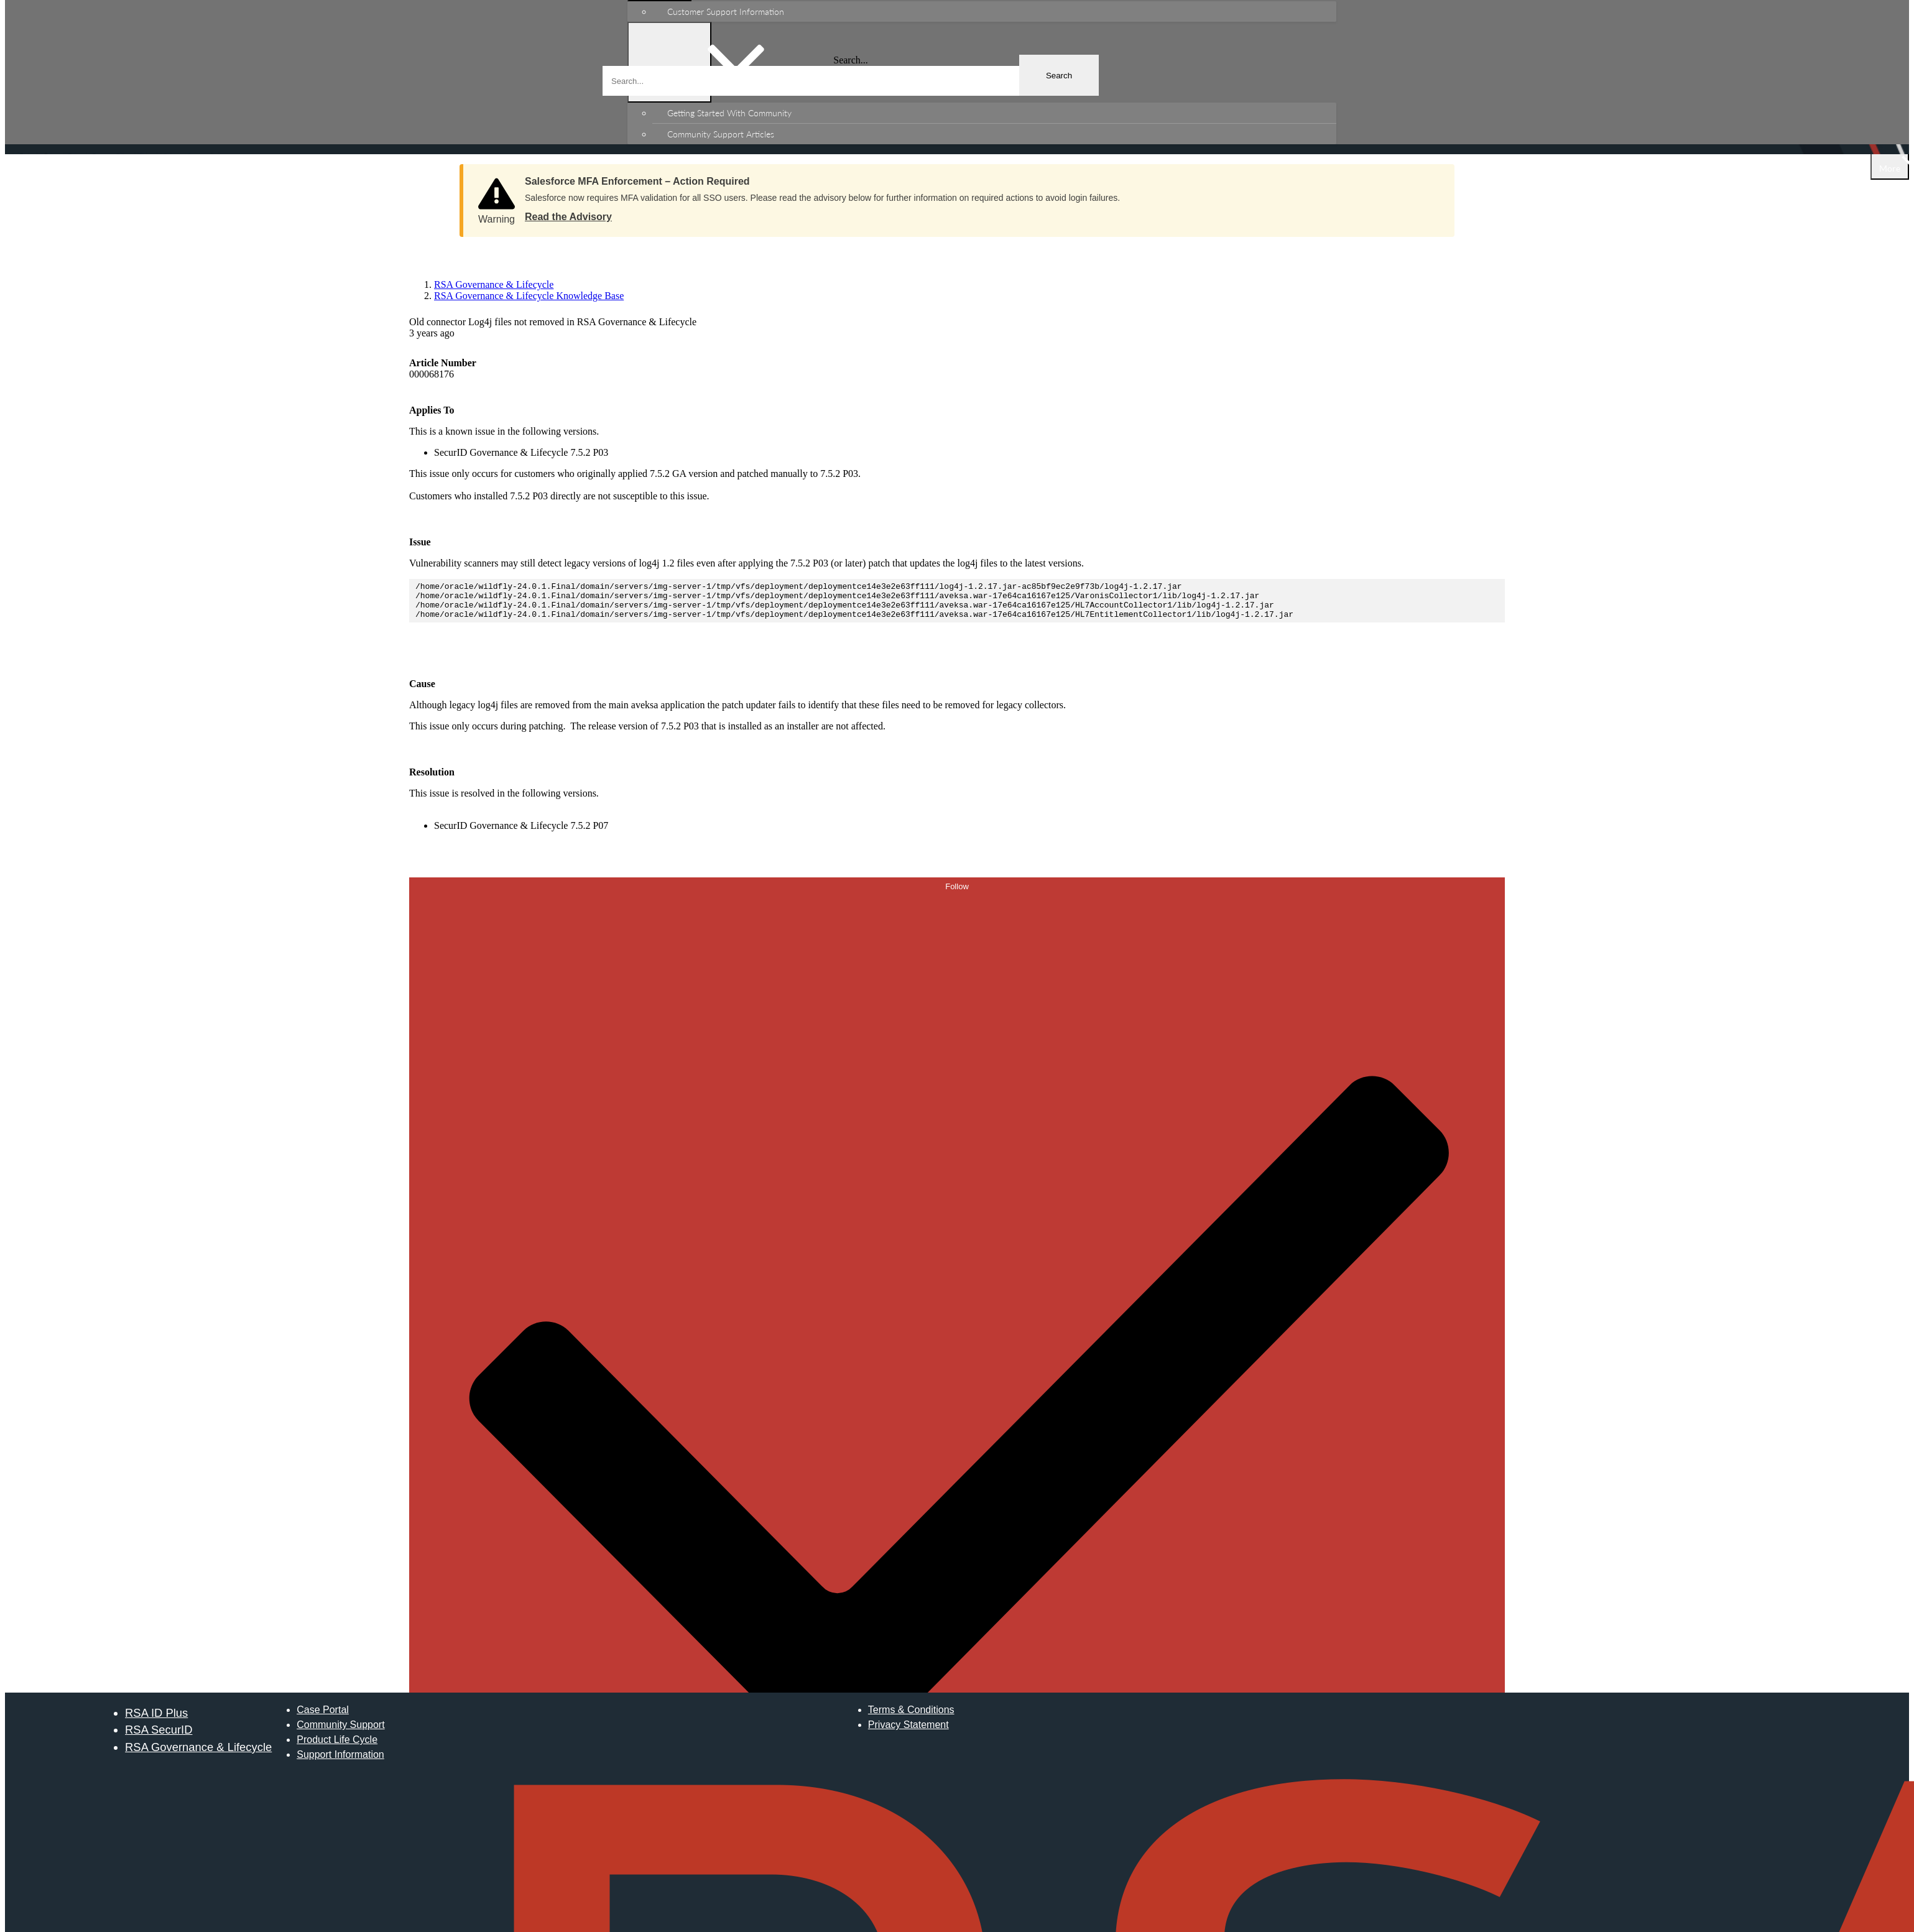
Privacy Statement (908, 1732)
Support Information (340, 1762)
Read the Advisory (568, 216)
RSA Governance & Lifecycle (198, 1754)
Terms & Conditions (911, 1717)
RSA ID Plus (156, 1720)
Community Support (340, 1732)
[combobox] (851, 81)
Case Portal (323, 1717)
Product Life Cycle (337, 1747)
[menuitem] (994, 11)
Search (1059, 75)
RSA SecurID (158, 1737)
